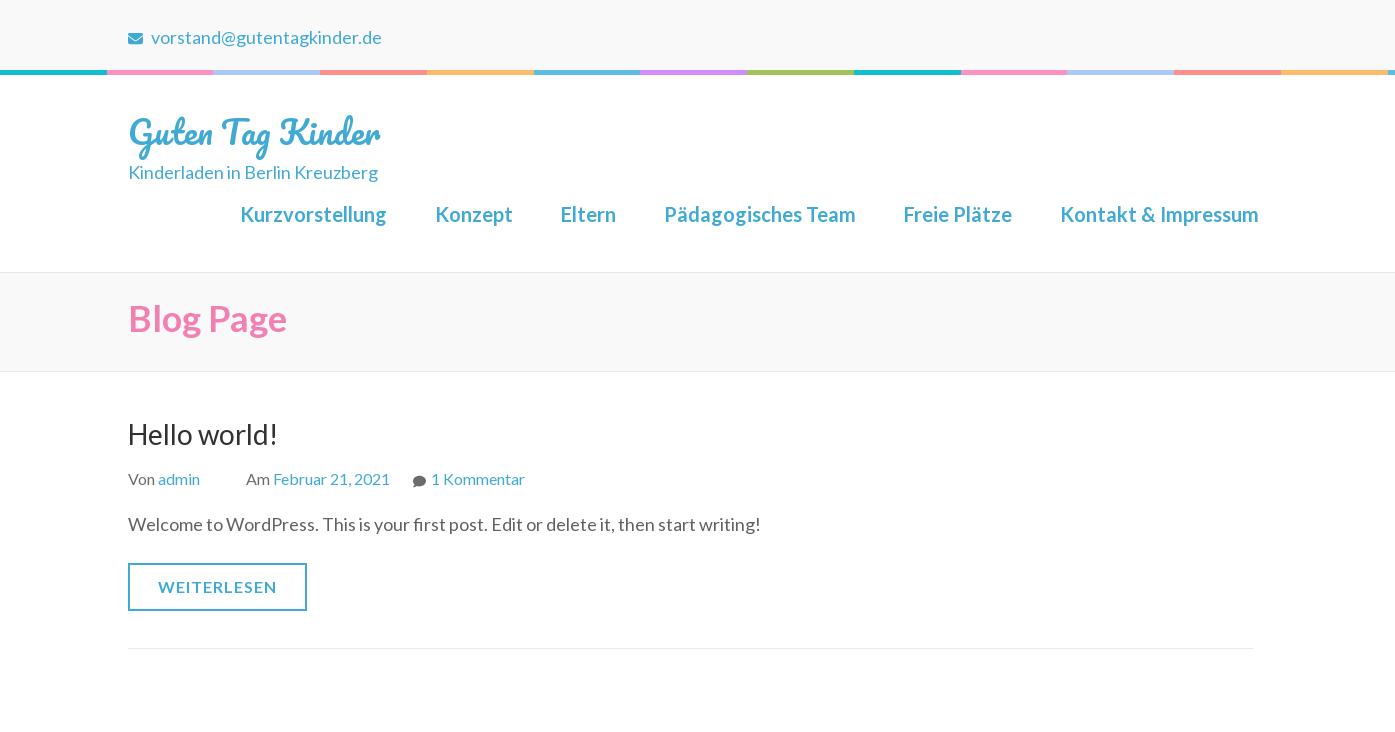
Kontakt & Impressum (1159, 214)
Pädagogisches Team (760, 214)
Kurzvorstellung (313, 214)
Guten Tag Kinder (254, 131)
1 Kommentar (478, 478)
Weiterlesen (217, 586)
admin (179, 478)
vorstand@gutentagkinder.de (255, 37)
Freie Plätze (958, 214)
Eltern (588, 214)
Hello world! (203, 434)
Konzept (474, 214)
